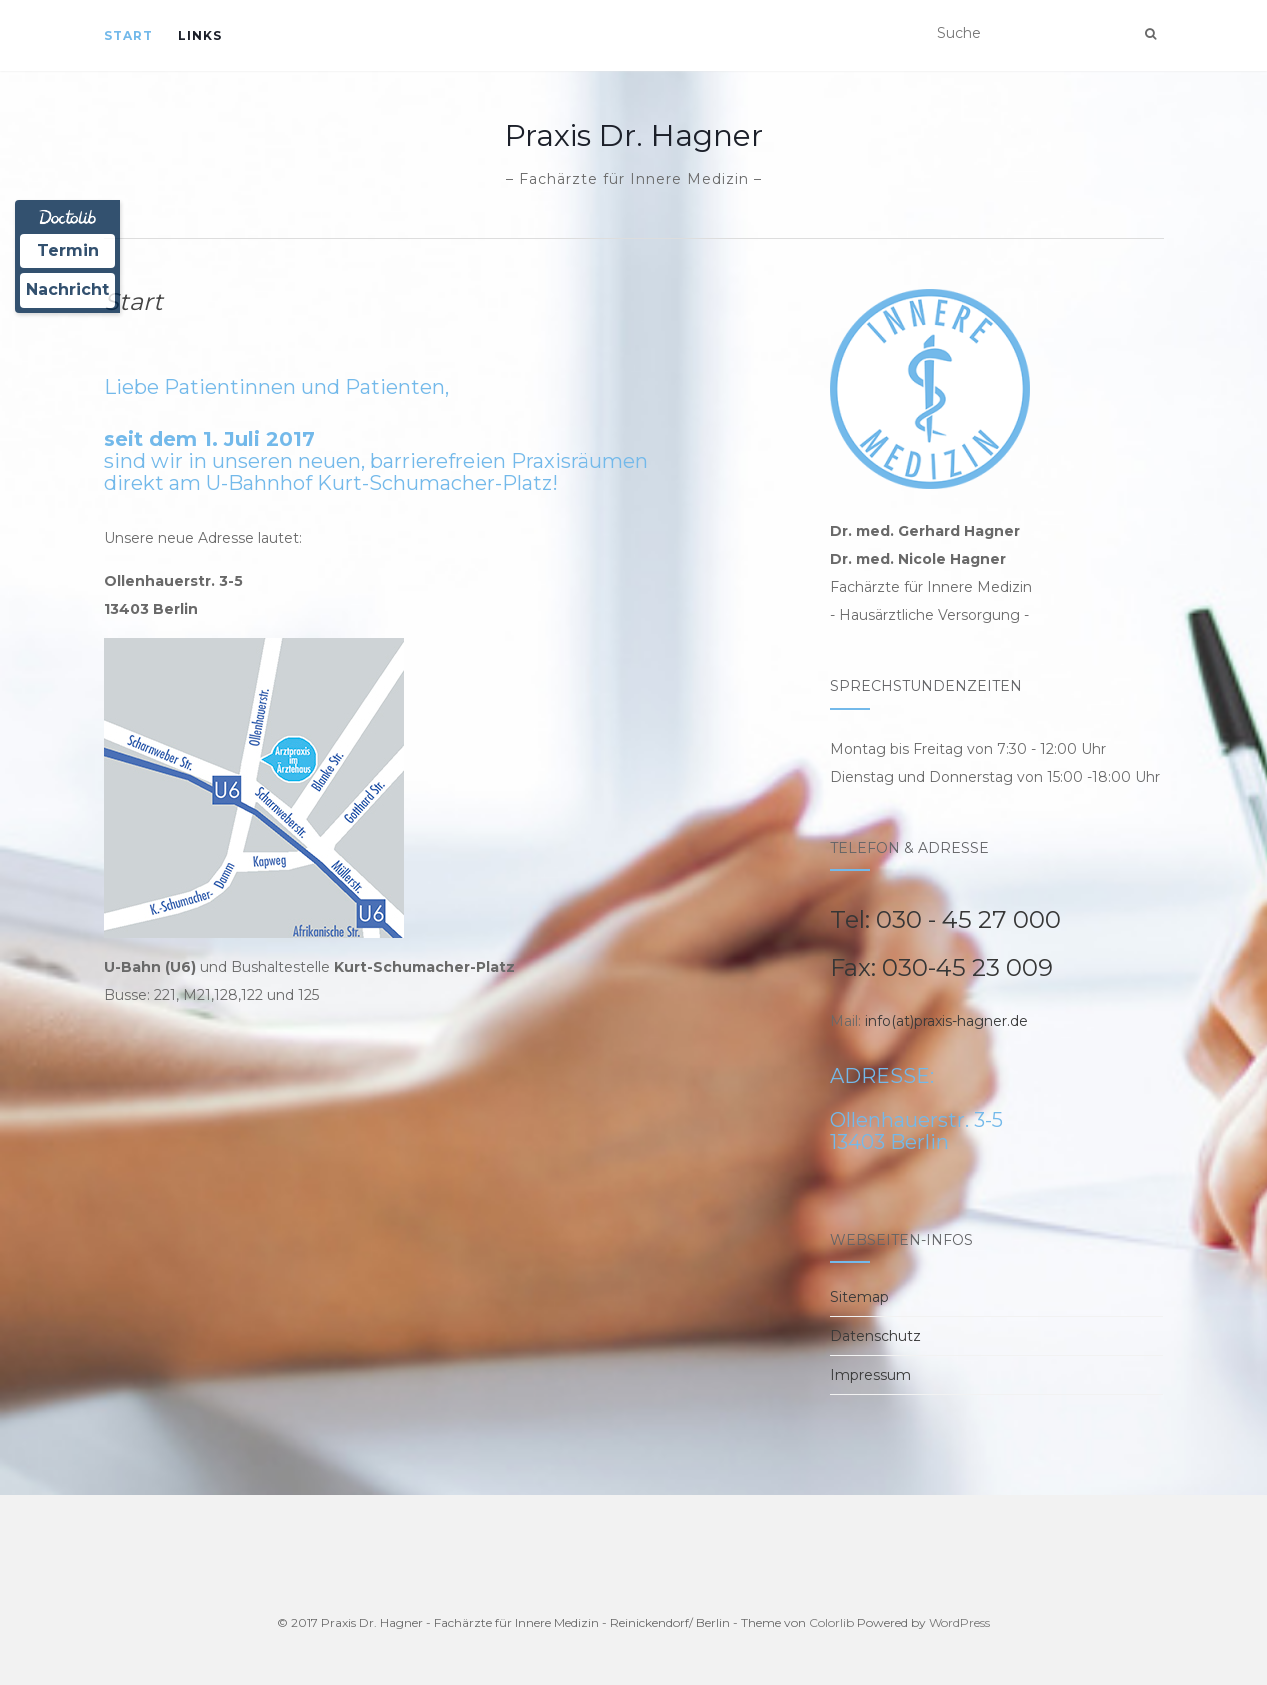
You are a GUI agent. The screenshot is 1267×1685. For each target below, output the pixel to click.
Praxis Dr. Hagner (634, 136)
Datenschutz (875, 1336)
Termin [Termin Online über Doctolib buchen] (68, 250)
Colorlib (831, 1622)
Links (200, 35)
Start (128, 35)
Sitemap (859, 1297)
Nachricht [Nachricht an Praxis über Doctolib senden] (67, 289)
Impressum (870, 1375)
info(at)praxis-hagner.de (946, 1021)
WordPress (959, 1622)
